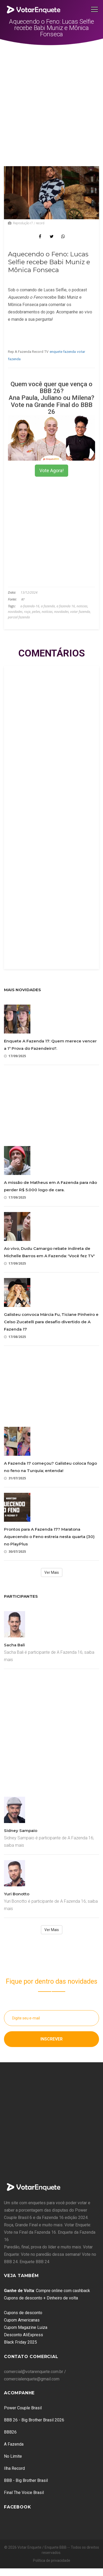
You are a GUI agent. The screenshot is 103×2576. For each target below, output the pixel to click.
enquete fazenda (63, 351)
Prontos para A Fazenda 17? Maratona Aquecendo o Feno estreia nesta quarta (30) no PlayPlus (49, 1536)
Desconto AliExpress (23, 2334)
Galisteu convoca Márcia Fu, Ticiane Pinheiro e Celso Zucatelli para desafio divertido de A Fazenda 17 (51, 1322)
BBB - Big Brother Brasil (26, 2480)
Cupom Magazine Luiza (25, 2327)
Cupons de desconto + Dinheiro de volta (41, 2297)
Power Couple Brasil (23, 2407)
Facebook (17, 2506)
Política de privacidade (51, 2560)
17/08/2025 (15, 1337)
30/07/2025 (15, 1551)
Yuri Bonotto (16, 1893)
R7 (23, 599)
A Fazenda (14, 2444)
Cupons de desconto (23, 2312)
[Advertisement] (49, 97)
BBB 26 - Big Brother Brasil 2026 (34, 2419)
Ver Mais (51, 1572)
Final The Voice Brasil (24, 2492)
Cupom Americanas (22, 2320)
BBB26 (10, 2432)
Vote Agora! (51, 470)
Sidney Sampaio (20, 1830)
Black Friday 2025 (20, 2342)
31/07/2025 (15, 1478)
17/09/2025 (15, 1056)
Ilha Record (14, 2468)
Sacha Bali (14, 1644)
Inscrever (51, 2039)
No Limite (13, 2456)
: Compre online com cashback (47, 2290)
